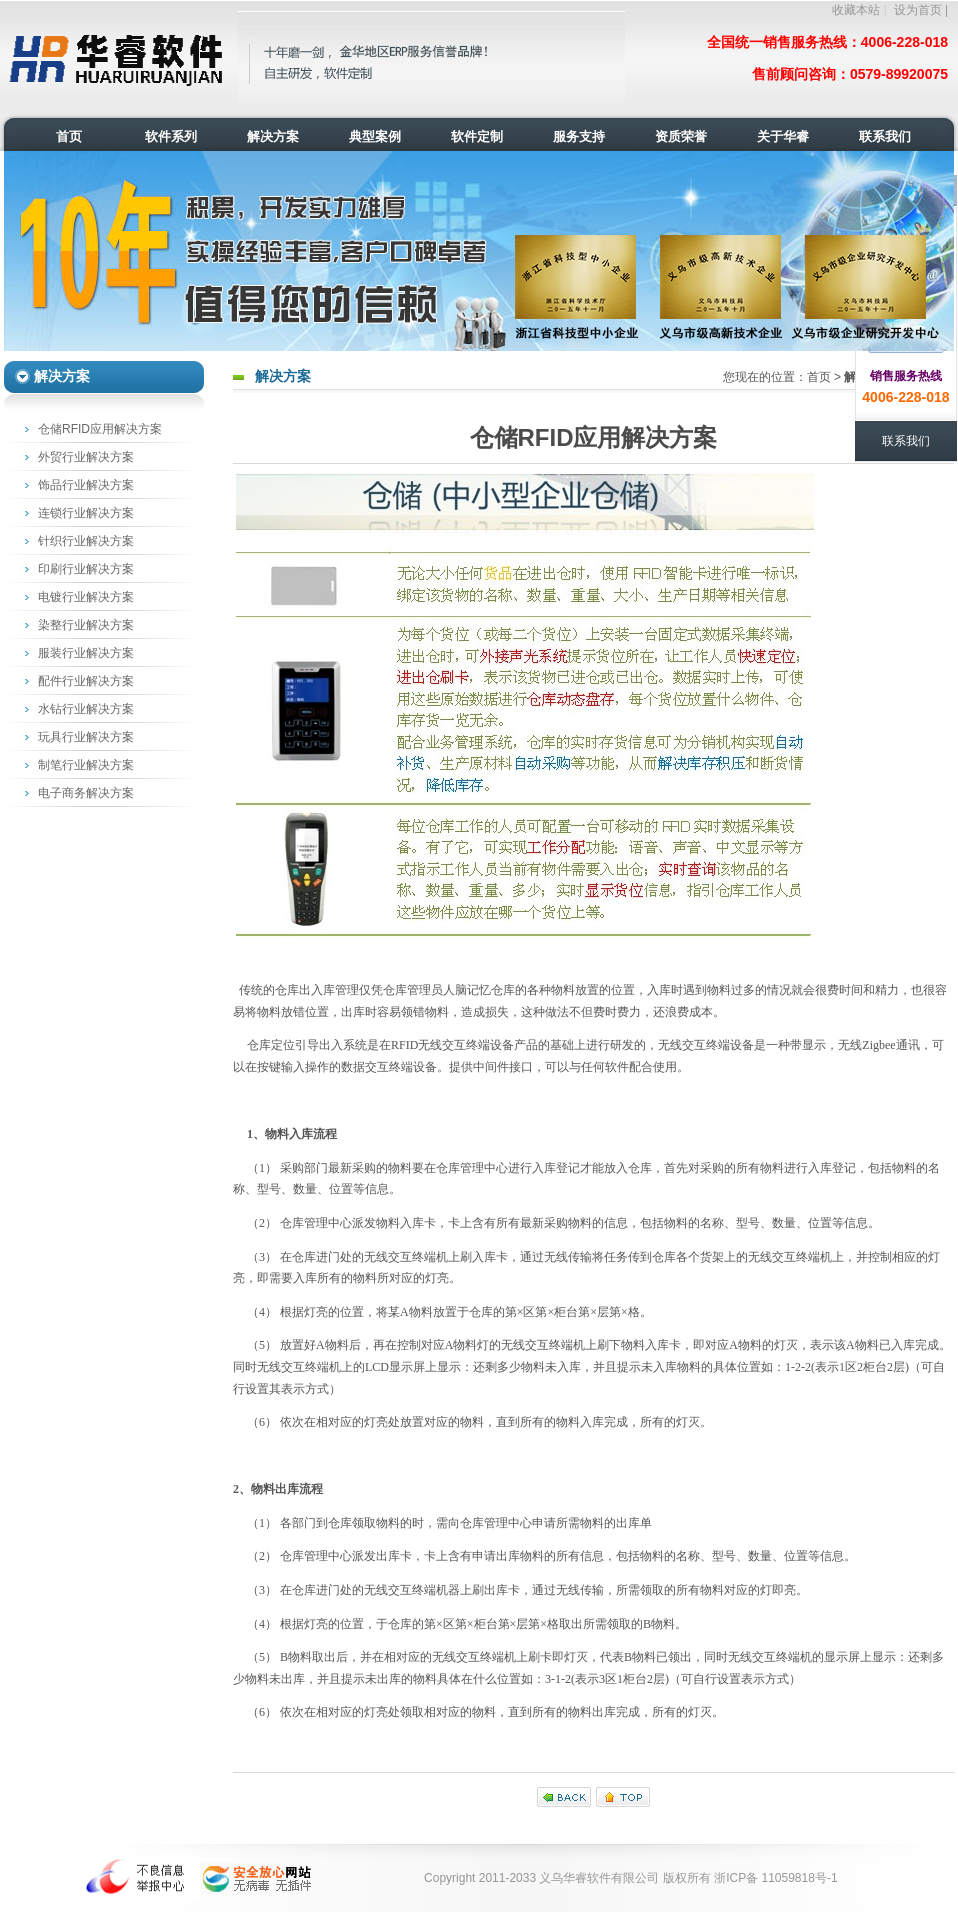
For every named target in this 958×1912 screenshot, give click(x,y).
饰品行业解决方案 (86, 485)
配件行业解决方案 (86, 681)
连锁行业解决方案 (86, 513)
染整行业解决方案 (86, 625)
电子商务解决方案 (86, 793)
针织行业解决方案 (86, 541)
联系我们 (906, 441)
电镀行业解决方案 (86, 597)
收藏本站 (856, 10)
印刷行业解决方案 (86, 569)
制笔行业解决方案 (86, 765)
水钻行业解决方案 (86, 709)
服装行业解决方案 (86, 653)
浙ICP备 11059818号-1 (775, 1878)
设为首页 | (921, 10)
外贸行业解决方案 (86, 457)
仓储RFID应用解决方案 (100, 429)
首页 (819, 377)
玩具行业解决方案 (86, 737)
